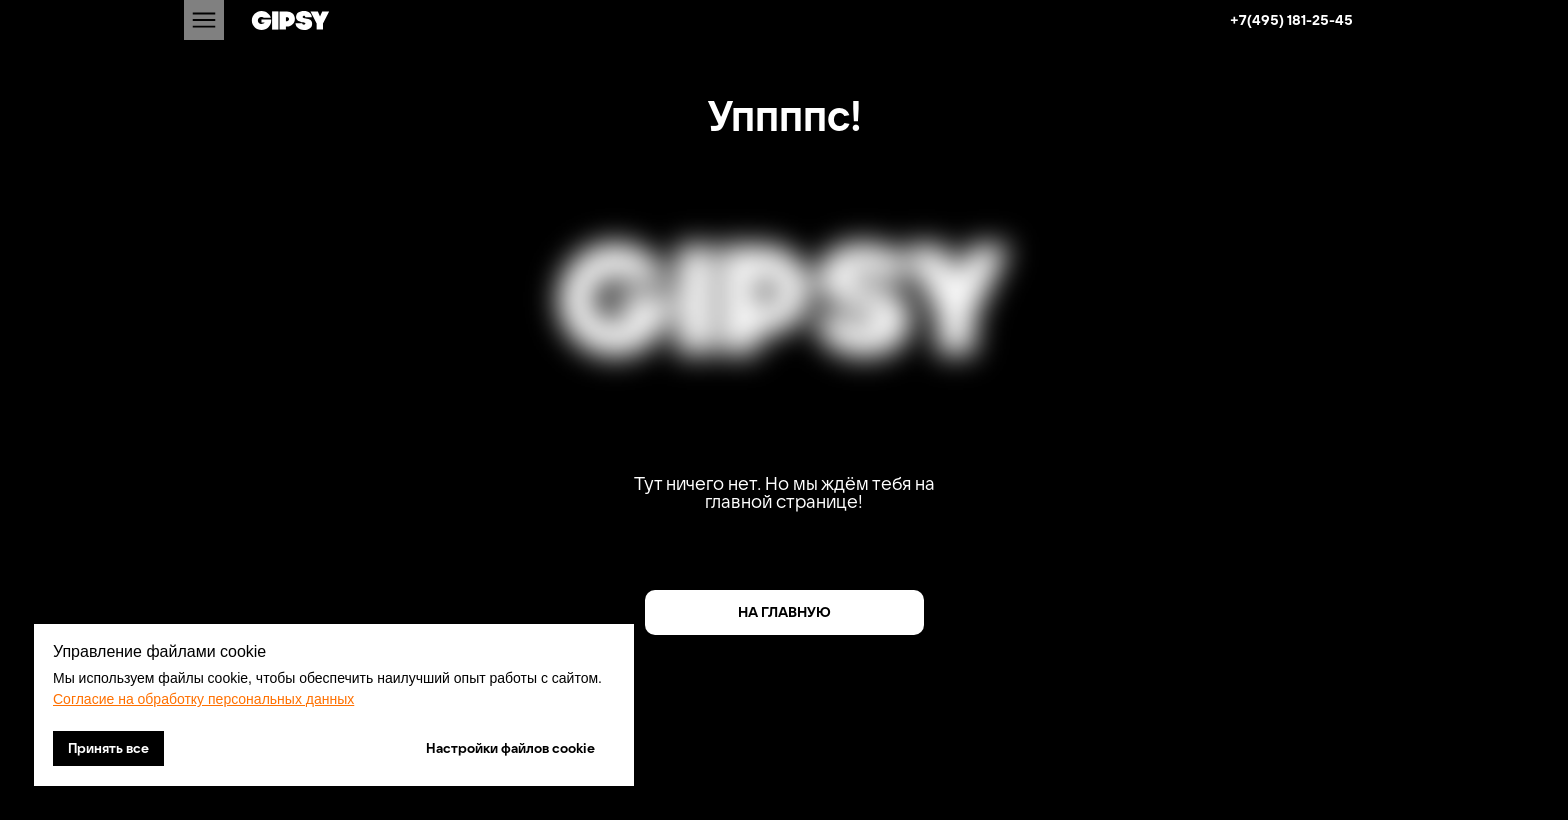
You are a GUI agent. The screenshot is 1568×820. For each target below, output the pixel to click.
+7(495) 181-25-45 (1291, 20)
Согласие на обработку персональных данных (203, 699)
